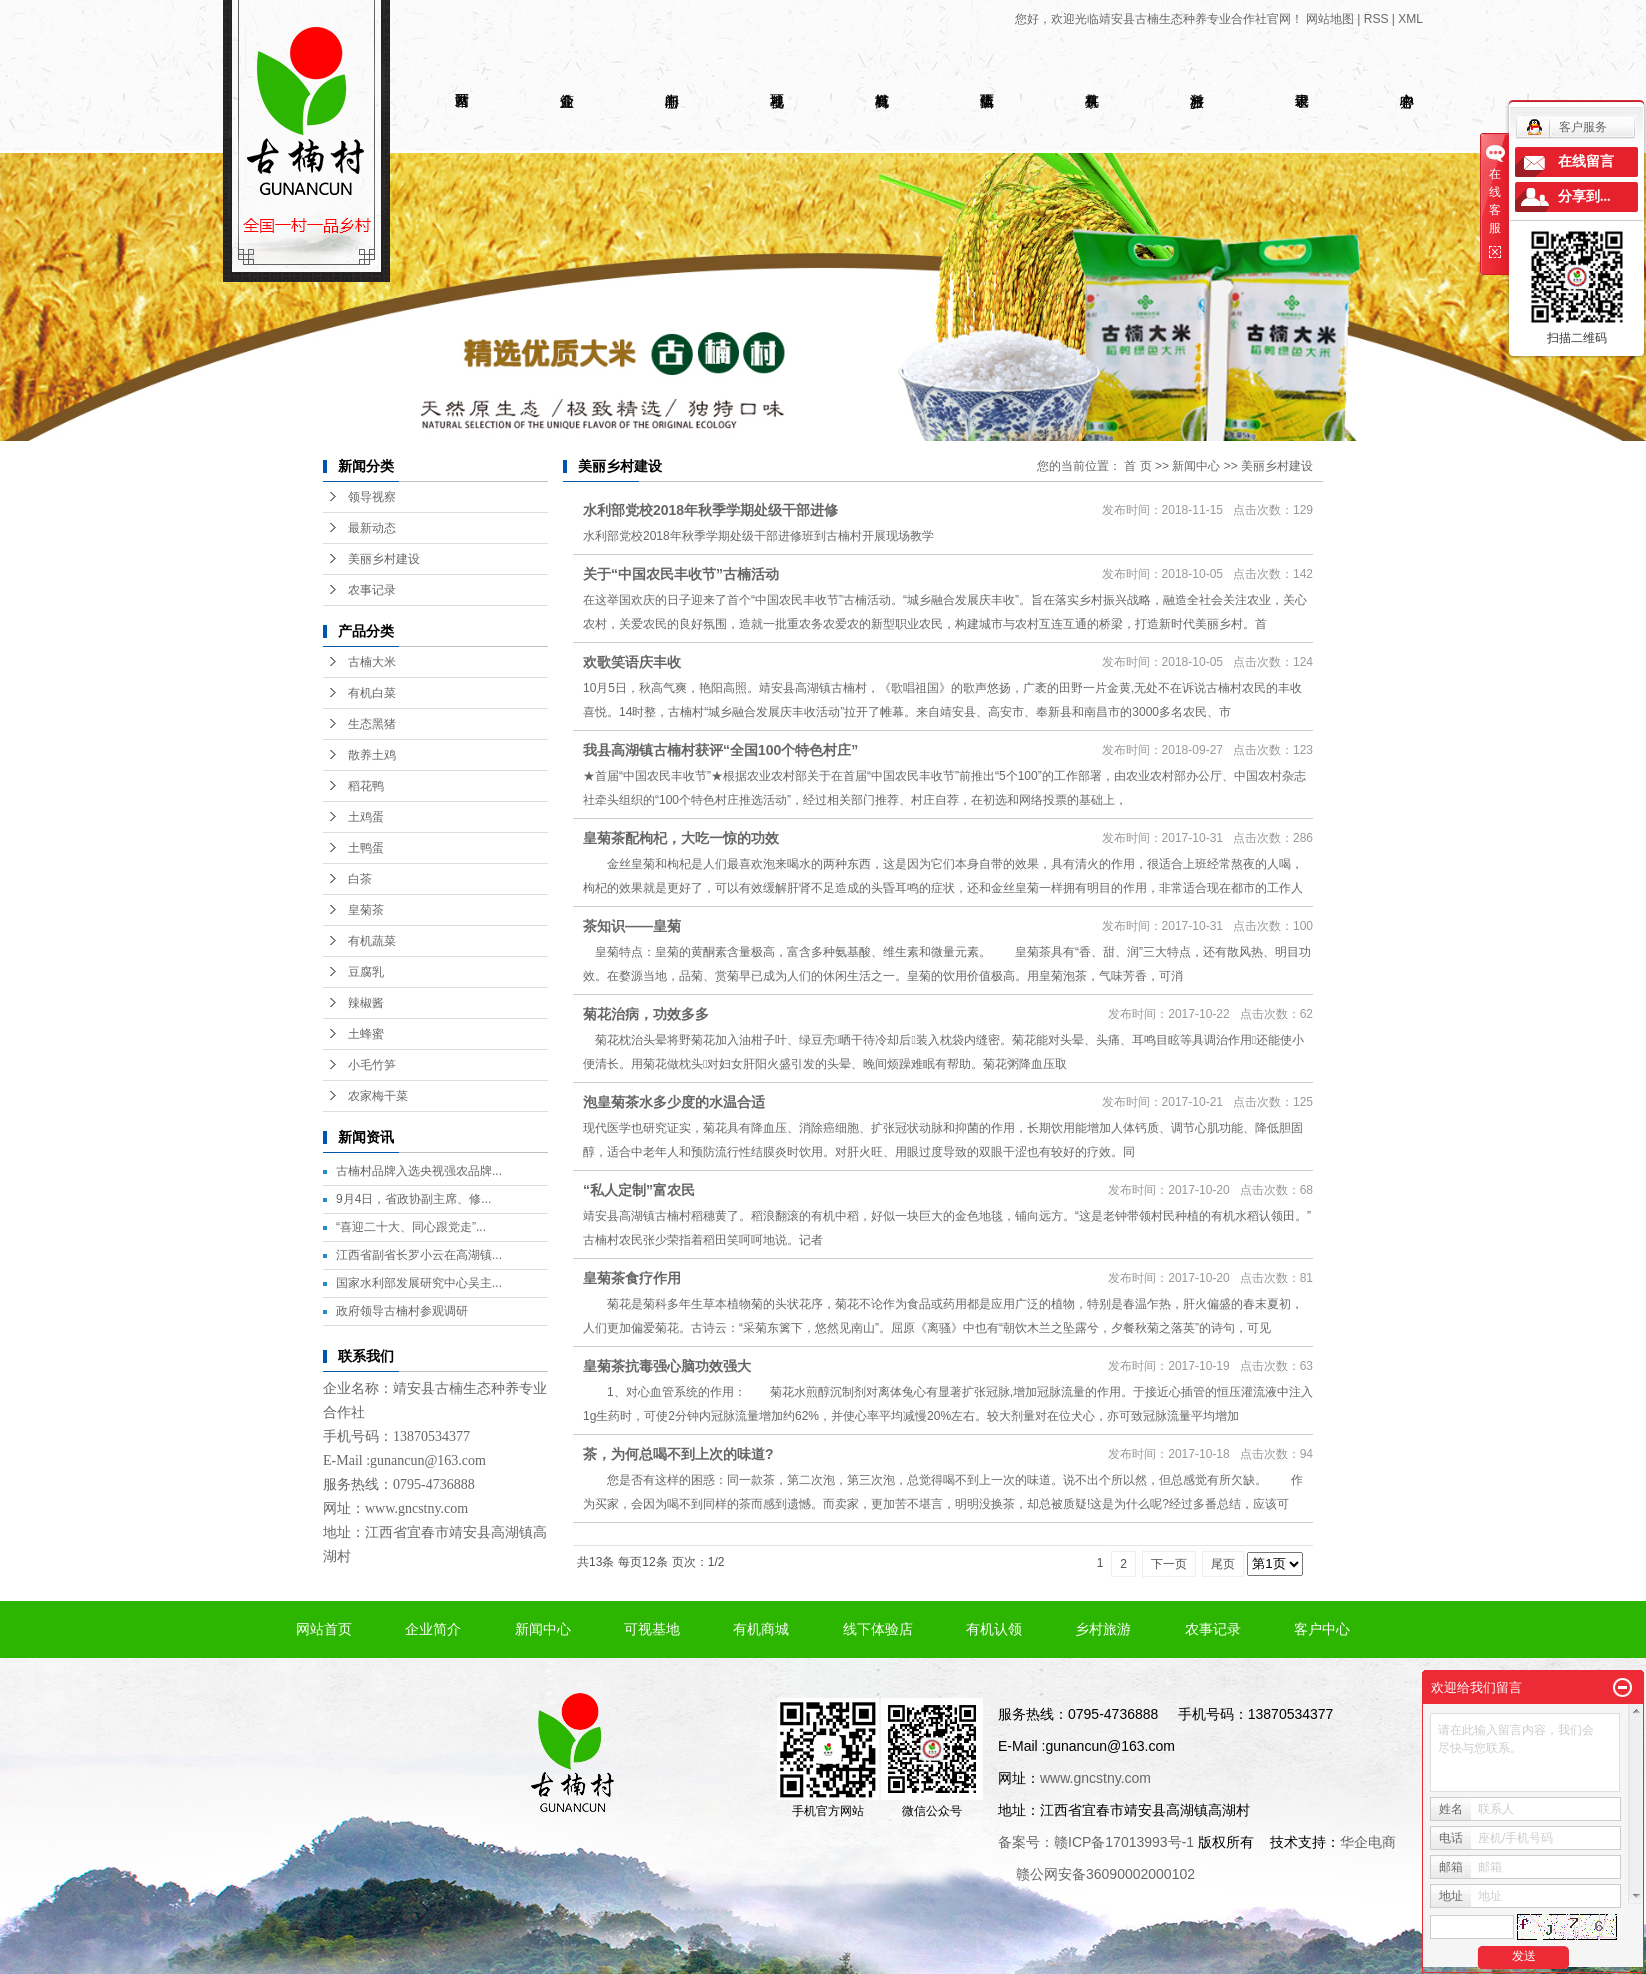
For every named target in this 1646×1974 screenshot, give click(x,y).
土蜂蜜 (366, 1034)
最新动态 (372, 528)
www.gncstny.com (416, 1508)
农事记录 (372, 590)
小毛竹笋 (372, 1065)
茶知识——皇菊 (632, 926)
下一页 (1169, 1564)
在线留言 (1586, 161)
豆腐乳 (366, 972)
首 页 (1137, 466)
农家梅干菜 (378, 1096)
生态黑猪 (372, 724)
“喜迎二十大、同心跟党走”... (411, 1227)
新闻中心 (1196, 466)
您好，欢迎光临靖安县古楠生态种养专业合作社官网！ (1159, 19)
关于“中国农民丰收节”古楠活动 (681, 574)
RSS (1376, 19)
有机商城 (761, 1629)
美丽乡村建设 (384, 559)
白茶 (360, 879)
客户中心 (1322, 1629)
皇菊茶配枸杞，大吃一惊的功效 (681, 838)
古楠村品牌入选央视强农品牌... (419, 1171)
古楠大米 (372, 662)
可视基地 (652, 1629)
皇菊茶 (366, 910)
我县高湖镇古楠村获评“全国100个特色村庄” (720, 750)
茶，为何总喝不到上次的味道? (678, 1454)
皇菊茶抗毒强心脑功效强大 (667, 1366)
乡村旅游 (1103, 1629)
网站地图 (1330, 19)
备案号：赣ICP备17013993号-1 (1096, 1842)
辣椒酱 (366, 1003)
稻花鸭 (366, 786)
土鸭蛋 (366, 848)
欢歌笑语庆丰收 (632, 662)
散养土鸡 (372, 755)
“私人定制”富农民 (639, 1190)
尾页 (1223, 1564)
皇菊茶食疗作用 (632, 1278)
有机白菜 (372, 693)
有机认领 (994, 1629)
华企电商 (1368, 1842)
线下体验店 (878, 1629)
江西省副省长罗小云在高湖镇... (419, 1255)
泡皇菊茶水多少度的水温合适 (674, 1102)
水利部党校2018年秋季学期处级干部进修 (710, 510)
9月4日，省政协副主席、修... (413, 1199)
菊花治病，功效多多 (646, 1014)
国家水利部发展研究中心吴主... (419, 1283)
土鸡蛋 (366, 817)
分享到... (1584, 196)
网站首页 (324, 1629)
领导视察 (372, 497)
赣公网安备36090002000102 (1105, 1874)
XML (1410, 19)
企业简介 (433, 1629)
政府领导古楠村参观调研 (402, 1311)
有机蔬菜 (372, 941)
